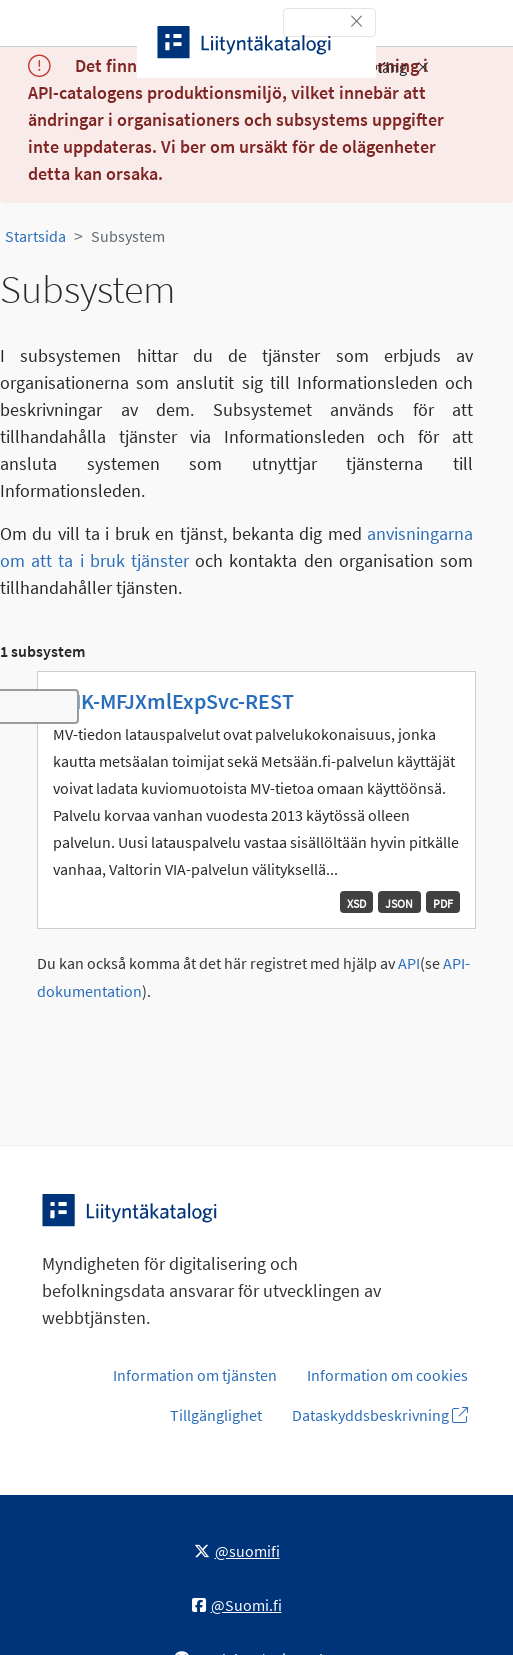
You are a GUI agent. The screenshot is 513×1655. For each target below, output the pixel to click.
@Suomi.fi (237, 1605)
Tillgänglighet (216, 1415)
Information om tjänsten (195, 1375)
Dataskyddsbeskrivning (380, 1415)
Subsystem (128, 236)
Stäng (398, 67)
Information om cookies (387, 1375)
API (409, 963)
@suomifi (237, 1551)
